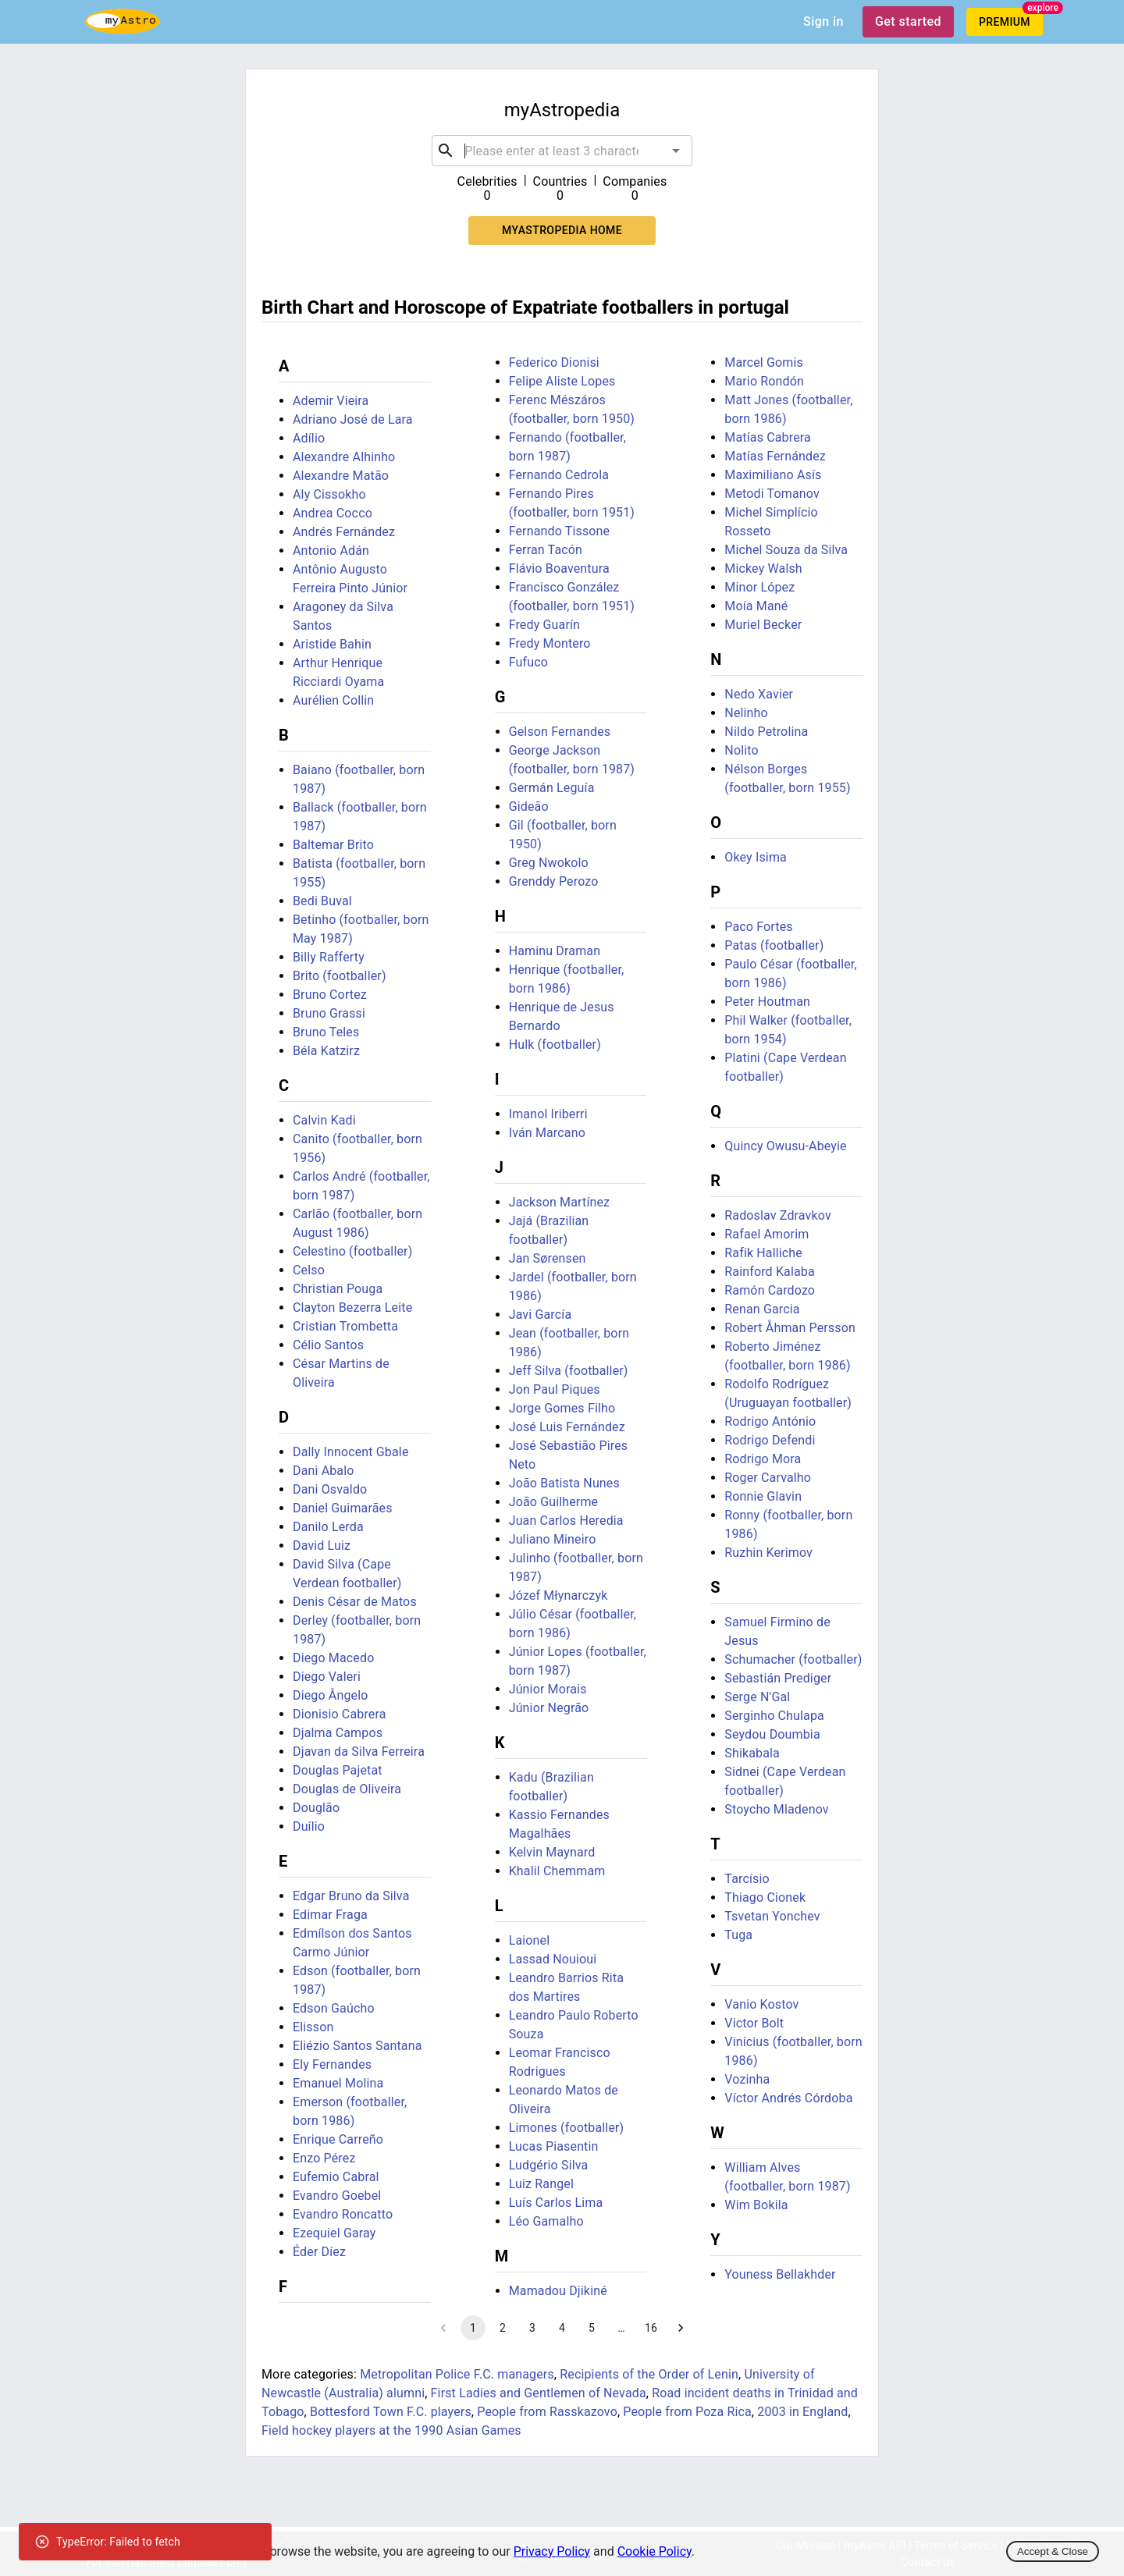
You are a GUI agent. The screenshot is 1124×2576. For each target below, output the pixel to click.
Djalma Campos (337, 1732)
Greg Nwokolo (549, 862)
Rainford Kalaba (769, 1271)
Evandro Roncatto (343, 2214)
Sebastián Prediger (777, 1678)
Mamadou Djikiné (558, 2290)
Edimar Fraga (330, 1914)
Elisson (313, 2027)
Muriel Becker (763, 624)
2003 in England (802, 2411)
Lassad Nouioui (553, 1959)
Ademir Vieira (330, 400)
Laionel (529, 1940)
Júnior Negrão (549, 1707)
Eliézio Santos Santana (357, 2045)
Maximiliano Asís (772, 474)
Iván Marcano (547, 1132)
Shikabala (752, 1753)
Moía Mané (756, 606)
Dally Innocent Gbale (351, 1451)
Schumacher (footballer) (793, 1659)
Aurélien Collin (333, 700)
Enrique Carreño (338, 2139)
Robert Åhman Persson (789, 1327)
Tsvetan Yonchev (772, 1916)
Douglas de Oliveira (347, 1789)
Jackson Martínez (559, 1202)
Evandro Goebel (337, 2195)
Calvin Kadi (324, 1120)
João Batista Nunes (564, 1483)
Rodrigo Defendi (769, 1440)
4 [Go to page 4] (562, 2327)
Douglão (316, 1807)
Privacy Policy (552, 2551)
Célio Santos (328, 1345)
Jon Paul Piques (554, 1389)
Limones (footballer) (566, 2127)
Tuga (738, 1935)
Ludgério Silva (549, 2165)
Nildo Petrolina (766, 731)
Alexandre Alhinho (344, 456)
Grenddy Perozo (554, 881)
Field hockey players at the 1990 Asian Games (391, 2430)
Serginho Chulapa (774, 1715)
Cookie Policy (654, 2551)
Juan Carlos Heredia (566, 1520)
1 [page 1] (473, 2327)
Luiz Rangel (541, 2183)
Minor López (759, 587)
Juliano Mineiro (552, 1539)
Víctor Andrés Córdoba (788, 2098)
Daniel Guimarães (343, 1508)
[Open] (676, 151)
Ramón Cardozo (769, 1290)
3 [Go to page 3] (532, 2327)
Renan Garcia (761, 1309)
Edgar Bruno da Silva (351, 1895)
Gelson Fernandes (560, 731)
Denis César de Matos (355, 1601)
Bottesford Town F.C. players (390, 2411)
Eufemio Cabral (336, 2176)
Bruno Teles (326, 1032)
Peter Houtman (767, 1001)
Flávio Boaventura (559, 568)
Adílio (309, 438)
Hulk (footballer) (555, 1044)
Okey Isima (755, 857)
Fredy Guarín (544, 624)
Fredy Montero (550, 643)
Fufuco (528, 662)
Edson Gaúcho (334, 2008)
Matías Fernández (775, 456)
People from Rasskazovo (547, 2411)
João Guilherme (554, 1501)
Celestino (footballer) (352, 1251)
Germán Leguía (552, 787)
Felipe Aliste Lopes (562, 381)
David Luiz (321, 1545)
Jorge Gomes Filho (562, 1408)
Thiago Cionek (765, 1897)
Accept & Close (1052, 2551)
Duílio (309, 1826)
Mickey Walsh (763, 568)
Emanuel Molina (338, 2083)
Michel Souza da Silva (786, 549)
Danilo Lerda (328, 1526)
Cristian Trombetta (345, 1326)
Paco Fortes (758, 926)
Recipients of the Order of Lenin (649, 2374)
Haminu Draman (555, 950)
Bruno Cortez (330, 994)
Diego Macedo (333, 1657)
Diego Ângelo (330, 1695)
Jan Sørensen (547, 1258)
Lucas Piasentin (554, 2146)
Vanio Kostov (761, 2004)
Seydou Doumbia (772, 1734)
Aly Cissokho (329, 494)
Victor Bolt (754, 2023)
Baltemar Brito (333, 844)
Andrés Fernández (344, 531)
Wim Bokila (756, 2205)
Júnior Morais (548, 1689)
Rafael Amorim (766, 1234)
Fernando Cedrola (559, 474)
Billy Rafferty (329, 957)
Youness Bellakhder (779, 2274)
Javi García (540, 1314)
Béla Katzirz (326, 1050)
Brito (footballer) (339, 975)
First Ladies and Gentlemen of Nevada (538, 2393)
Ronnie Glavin (763, 1496)
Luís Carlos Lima (556, 2202)
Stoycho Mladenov (776, 1809)
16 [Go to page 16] (650, 2327)
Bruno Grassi (329, 1013)
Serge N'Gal (757, 1697)
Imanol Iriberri (548, 1114)
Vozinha (747, 2079)
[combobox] (562, 150)
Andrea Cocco (332, 513)
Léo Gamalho (546, 2221)
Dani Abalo (323, 1470)
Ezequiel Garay (334, 2233)
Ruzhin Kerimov (768, 1552)
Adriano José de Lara (353, 419)
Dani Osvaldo (330, 1489)
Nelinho (746, 712)
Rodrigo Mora (762, 1458)
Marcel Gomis (763, 362)
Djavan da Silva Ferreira (359, 1751)
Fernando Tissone (559, 531)
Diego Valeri (327, 1676)
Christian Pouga (337, 1288)
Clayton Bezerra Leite (352, 1307)
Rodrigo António (770, 1421)
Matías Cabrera (767, 437)
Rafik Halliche (763, 1252)
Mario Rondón (764, 381)
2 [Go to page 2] (502, 2327)
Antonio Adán (331, 550)
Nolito (741, 750)
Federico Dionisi (554, 362)
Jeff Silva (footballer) (568, 1370)
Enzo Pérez (324, 2158)
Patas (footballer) (773, 945)
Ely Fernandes (332, 2064)
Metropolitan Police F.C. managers (457, 2374)
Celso (309, 1270)
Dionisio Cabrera (339, 1714)
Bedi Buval (322, 901)
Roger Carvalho (767, 1477)
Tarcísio (746, 1878)
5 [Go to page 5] (591, 2327)
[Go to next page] (680, 2327)
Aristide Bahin (332, 644)
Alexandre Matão (341, 475)
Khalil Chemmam (557, 1871)
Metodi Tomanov (772, 493)
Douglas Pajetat (337, 1770)
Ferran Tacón (545, 549)
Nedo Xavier (758, 694)
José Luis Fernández (567, 1426)
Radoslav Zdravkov (777, 1215)
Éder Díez (319, 2251)
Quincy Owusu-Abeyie (785, 1146)
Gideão (529, 806)
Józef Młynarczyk (558, 1595)
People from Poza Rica (687, 2411)
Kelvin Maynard (552, 1852)
